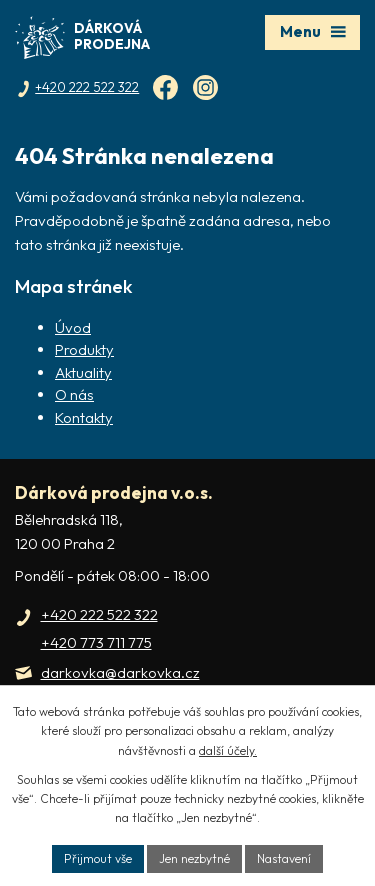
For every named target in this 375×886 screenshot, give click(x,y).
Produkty (84, 349)
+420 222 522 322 (99, 614)
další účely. (228, 750)
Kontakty (84, 417)
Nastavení (284, 858)
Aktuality (83, 372)
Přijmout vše (98, 858)
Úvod (73, 327)
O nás (74, 394)
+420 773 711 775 (96, 642)
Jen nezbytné (194, 858)
